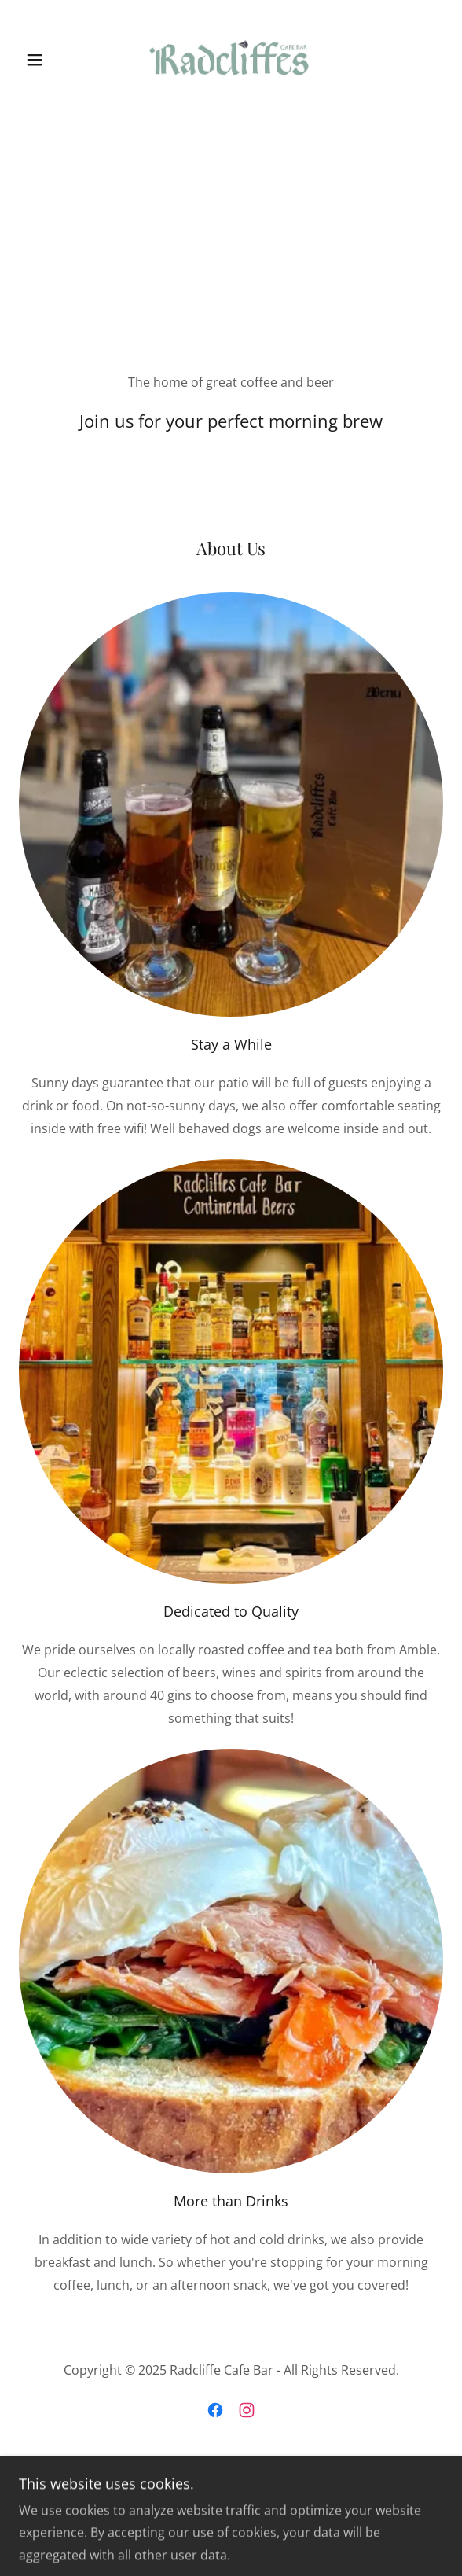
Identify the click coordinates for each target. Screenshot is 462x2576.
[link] (231, 60)
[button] (50, 59)
